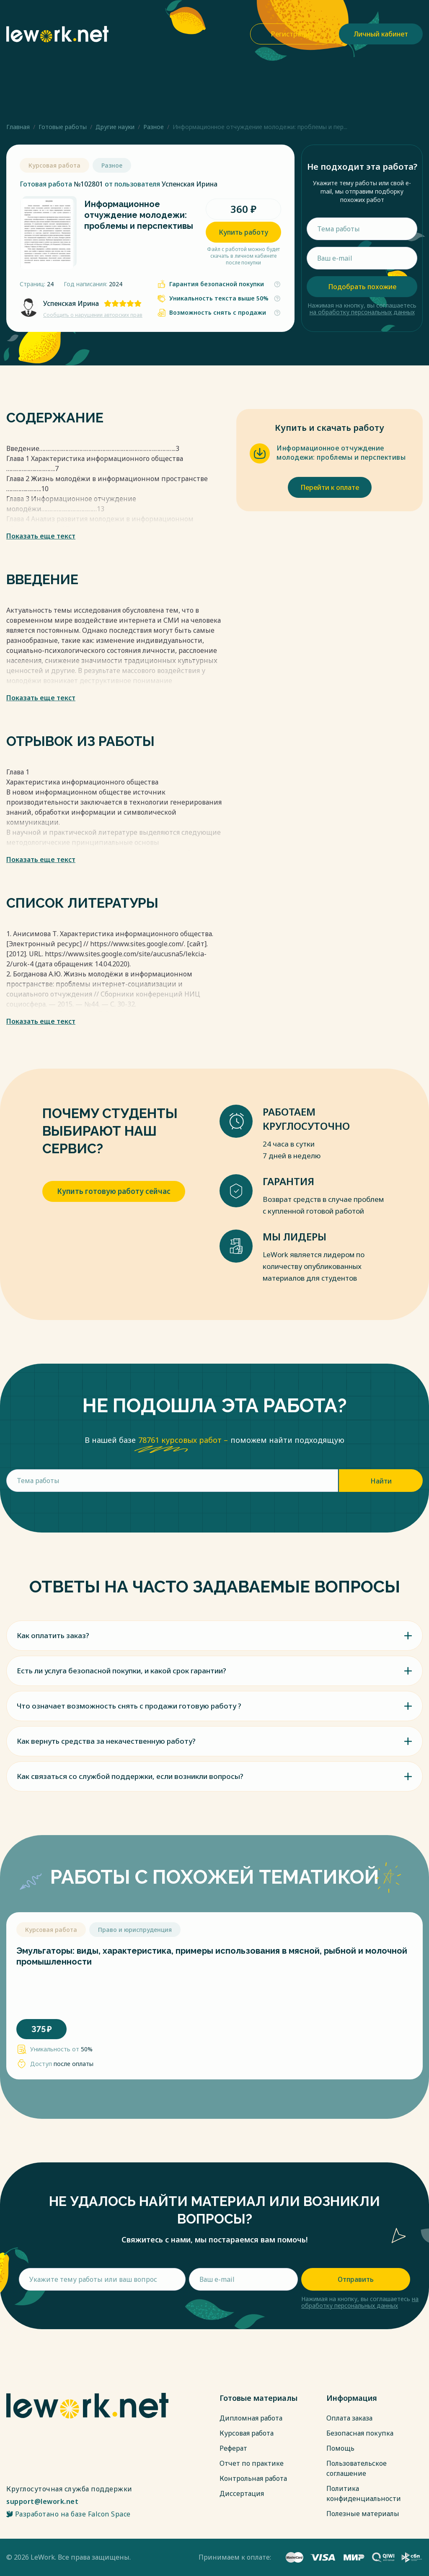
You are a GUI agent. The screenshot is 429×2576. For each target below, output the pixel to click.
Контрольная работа (253, 2478)
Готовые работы (63, 127)
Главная (18, 127)
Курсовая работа (247, 2433)
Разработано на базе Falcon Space (68, 2514)
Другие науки (115, 127)
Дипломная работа (251, 2418)
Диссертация (242, 2493)
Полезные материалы (362, 2513)
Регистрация (292, 34)
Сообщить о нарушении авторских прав (92, 315)
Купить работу (243, 232)
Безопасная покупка (359, 2433)
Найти (381, 1481)
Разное (153, 127)
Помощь (340, 2448)
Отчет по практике (252, 2463)
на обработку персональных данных (362, 312)
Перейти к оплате (329, 487)
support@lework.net (42, 2501)
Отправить (356, 2279)
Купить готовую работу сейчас (114, 1191)
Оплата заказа (349, 2418)
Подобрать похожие (362, 286)
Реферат (233, 2448)
